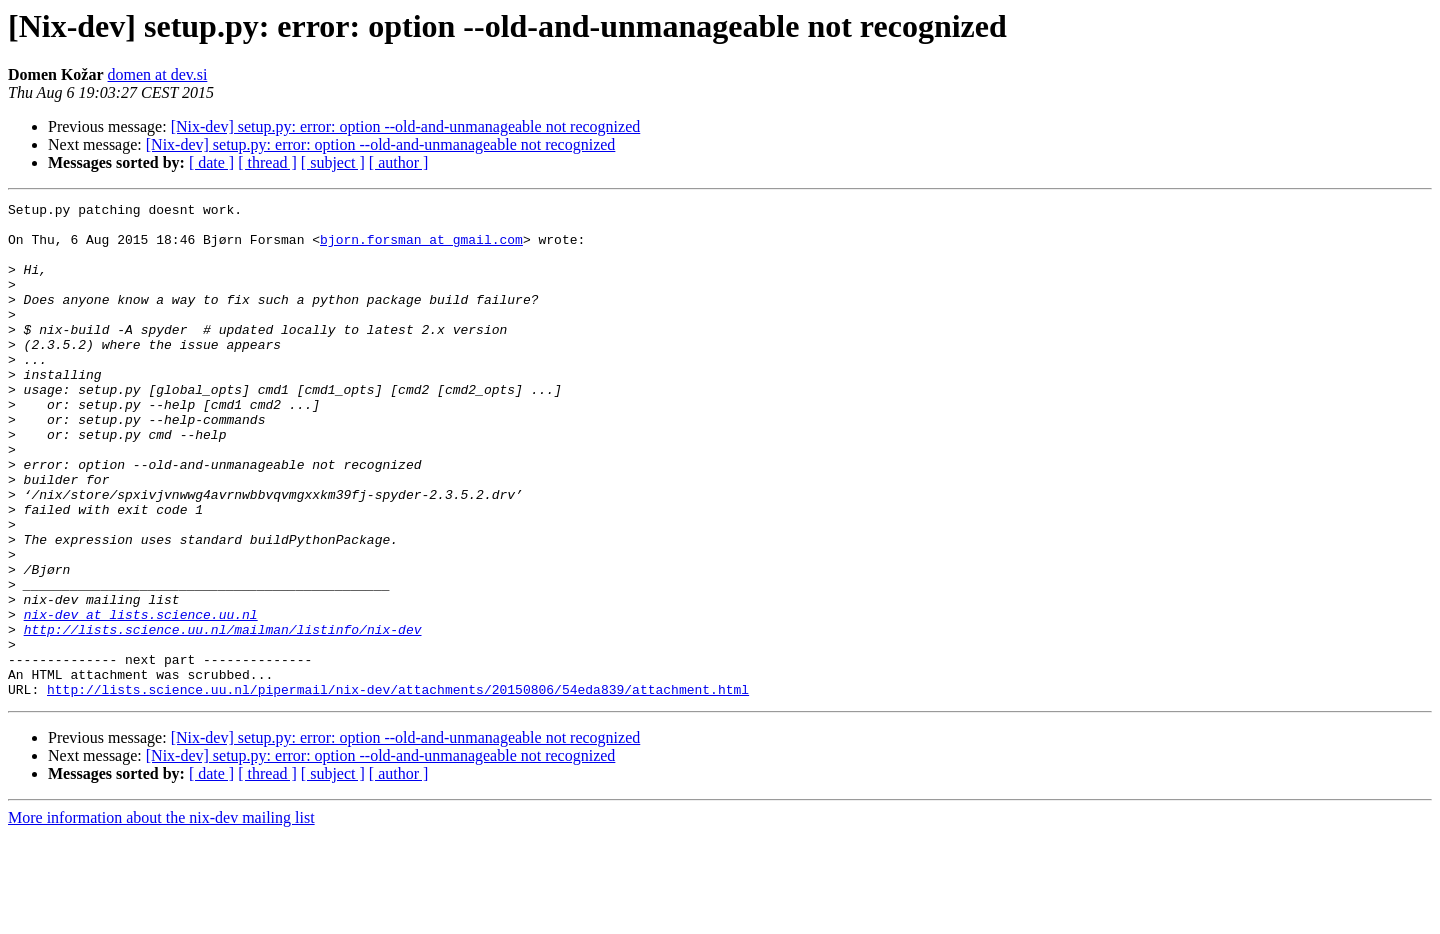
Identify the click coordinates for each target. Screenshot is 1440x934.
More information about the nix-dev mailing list (161, 916)
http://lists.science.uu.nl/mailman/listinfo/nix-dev (223, 716)
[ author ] (399, 162)
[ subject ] (333, 162)
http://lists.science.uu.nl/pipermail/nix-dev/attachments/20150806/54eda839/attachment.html (398, 788)
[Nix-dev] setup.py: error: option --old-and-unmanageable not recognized (406, 126)
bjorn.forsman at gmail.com (421, 248)
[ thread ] (267, 162)
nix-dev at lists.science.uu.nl (141, 698)
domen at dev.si (158, 74)
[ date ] (211, 162)
